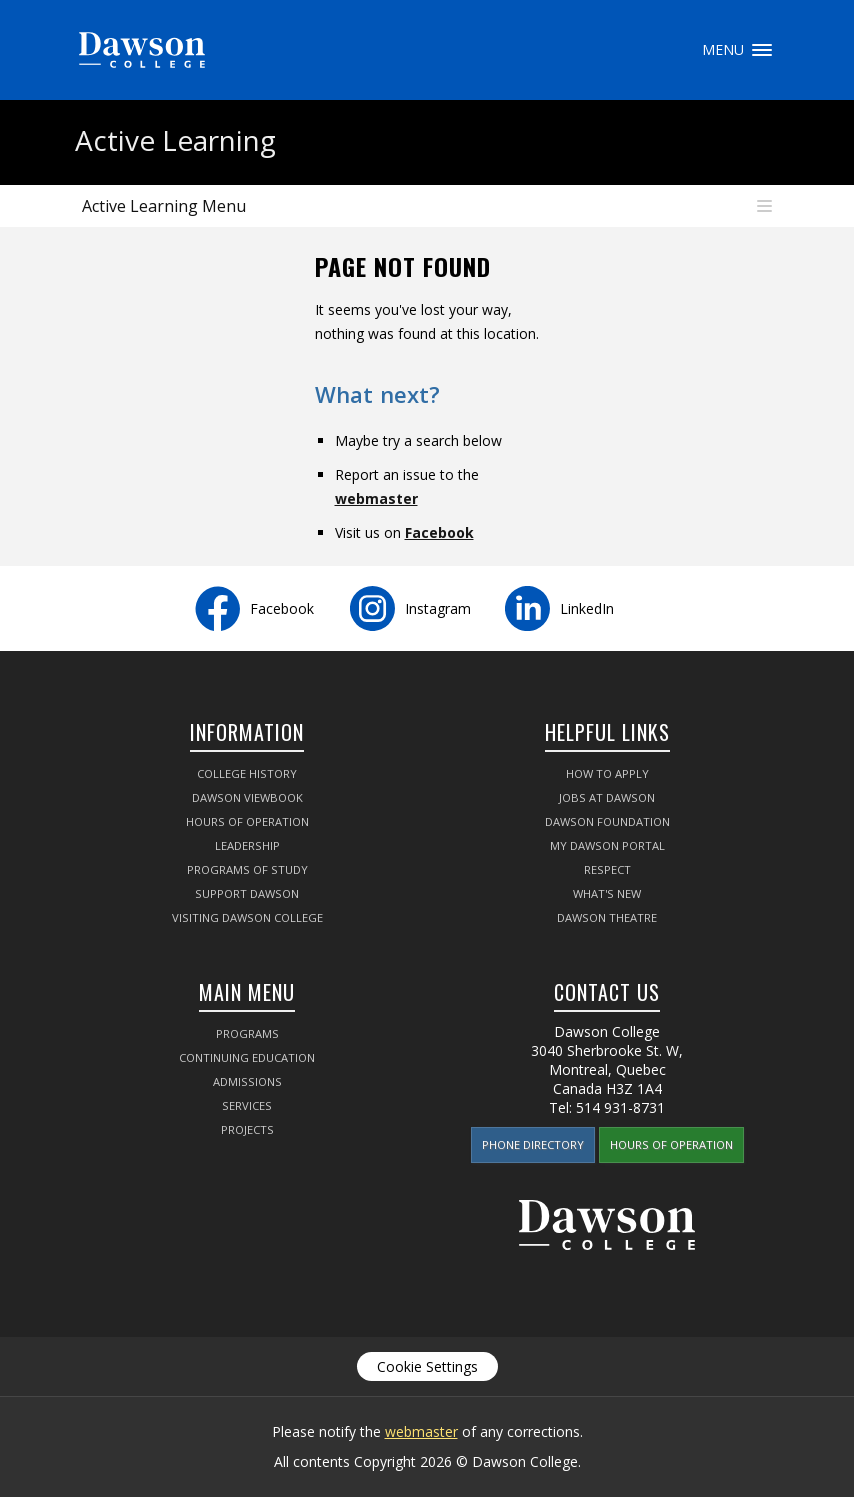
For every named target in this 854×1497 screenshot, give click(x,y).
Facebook (439, 532)
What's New (607, 893)
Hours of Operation (247, 821)
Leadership (247, 845)
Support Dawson (247, 893)
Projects (247, 1129)
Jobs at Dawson (607, 797)
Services (247, 1105)
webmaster (376, 498)
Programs (247, 1033)
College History (247, 773)
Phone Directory (533, 1144)
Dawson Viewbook (247, 797)
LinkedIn (587, 608)
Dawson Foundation (607, 821)
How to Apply (607, 773)
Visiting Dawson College (247, 917)
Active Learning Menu (164, 206)
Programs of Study (247, 869)
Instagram (438, 608)
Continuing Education (247, 1057)
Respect (607, 869)
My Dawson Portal (607, 845)
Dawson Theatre (607, 917)
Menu (762, 50)
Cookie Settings (427, 1366)
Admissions (247, 1081)
